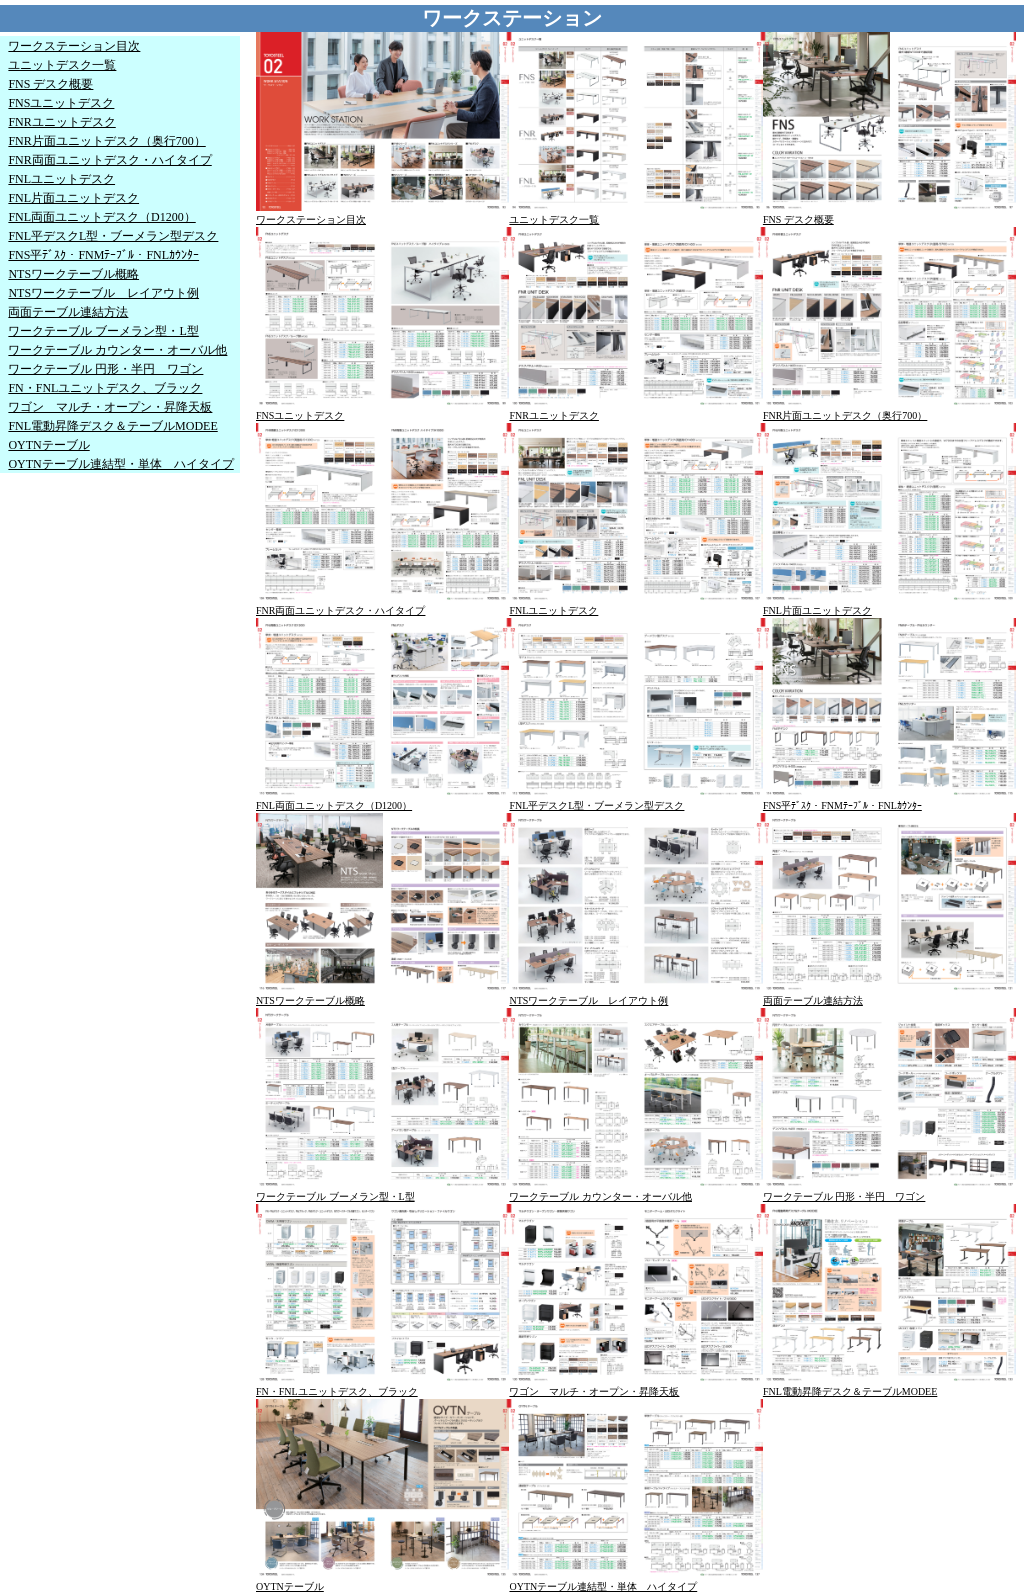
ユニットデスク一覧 (62, 65)
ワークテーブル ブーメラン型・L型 (103, 331)
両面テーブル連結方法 (68, 312)
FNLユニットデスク (61, 179)
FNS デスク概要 (50, 84)
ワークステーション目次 (74, 46)
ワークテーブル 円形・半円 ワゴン (105, 369)
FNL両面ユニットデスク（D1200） (101, 217)
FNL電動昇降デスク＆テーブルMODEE (112, 426)
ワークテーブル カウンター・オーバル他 (117, 350)
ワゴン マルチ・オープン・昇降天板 (110, 407)
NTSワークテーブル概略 (73, 274)
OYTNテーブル (48, 445)
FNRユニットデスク (61, 122)
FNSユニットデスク (61, 103)
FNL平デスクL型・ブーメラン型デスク (113, 236)
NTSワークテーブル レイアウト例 (103, 293)
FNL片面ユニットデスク (73, 198)
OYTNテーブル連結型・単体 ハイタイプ (120, 464)
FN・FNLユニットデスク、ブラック (105, 388)
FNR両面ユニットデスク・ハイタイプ (109, 160)
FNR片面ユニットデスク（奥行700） (106, 141)
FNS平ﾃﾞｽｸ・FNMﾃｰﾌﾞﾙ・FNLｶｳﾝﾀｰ (103, 255)
